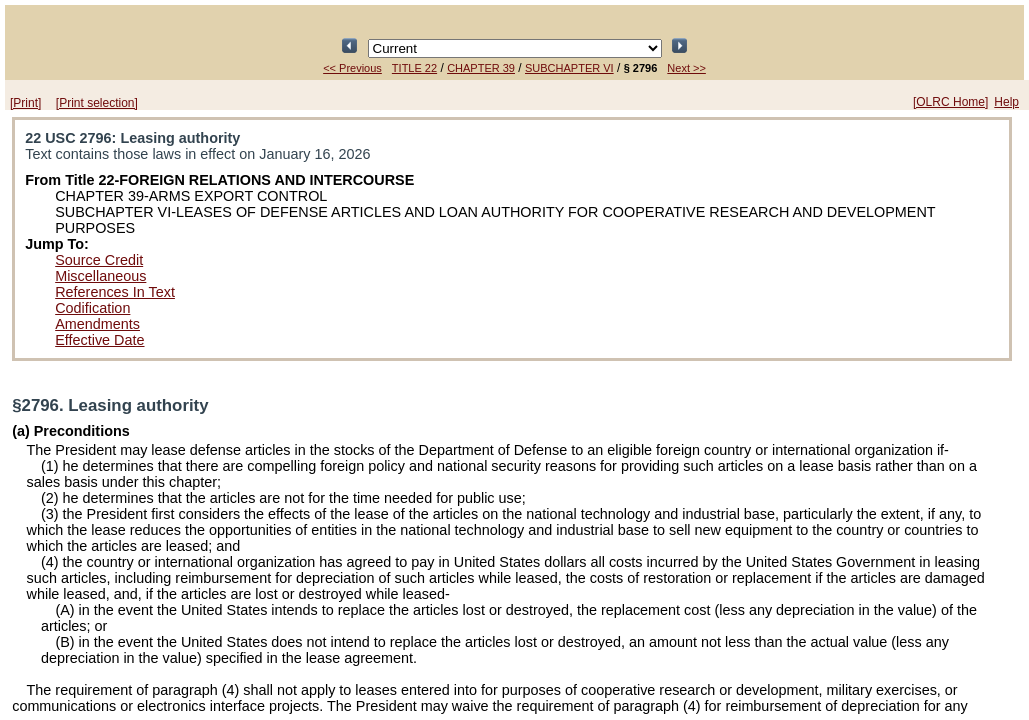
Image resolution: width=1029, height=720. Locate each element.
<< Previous (352, 68)
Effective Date (99, 340)
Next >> (686, 68)
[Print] (25, 103)
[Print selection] (97, 103)
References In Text (115, 292)
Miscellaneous (100, 276)
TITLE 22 (414, 68)
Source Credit (99, 260)
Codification (92, 308)
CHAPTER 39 (481, 68)
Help (1006, 102)
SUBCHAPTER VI (569, 68)
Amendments (97, 324)
